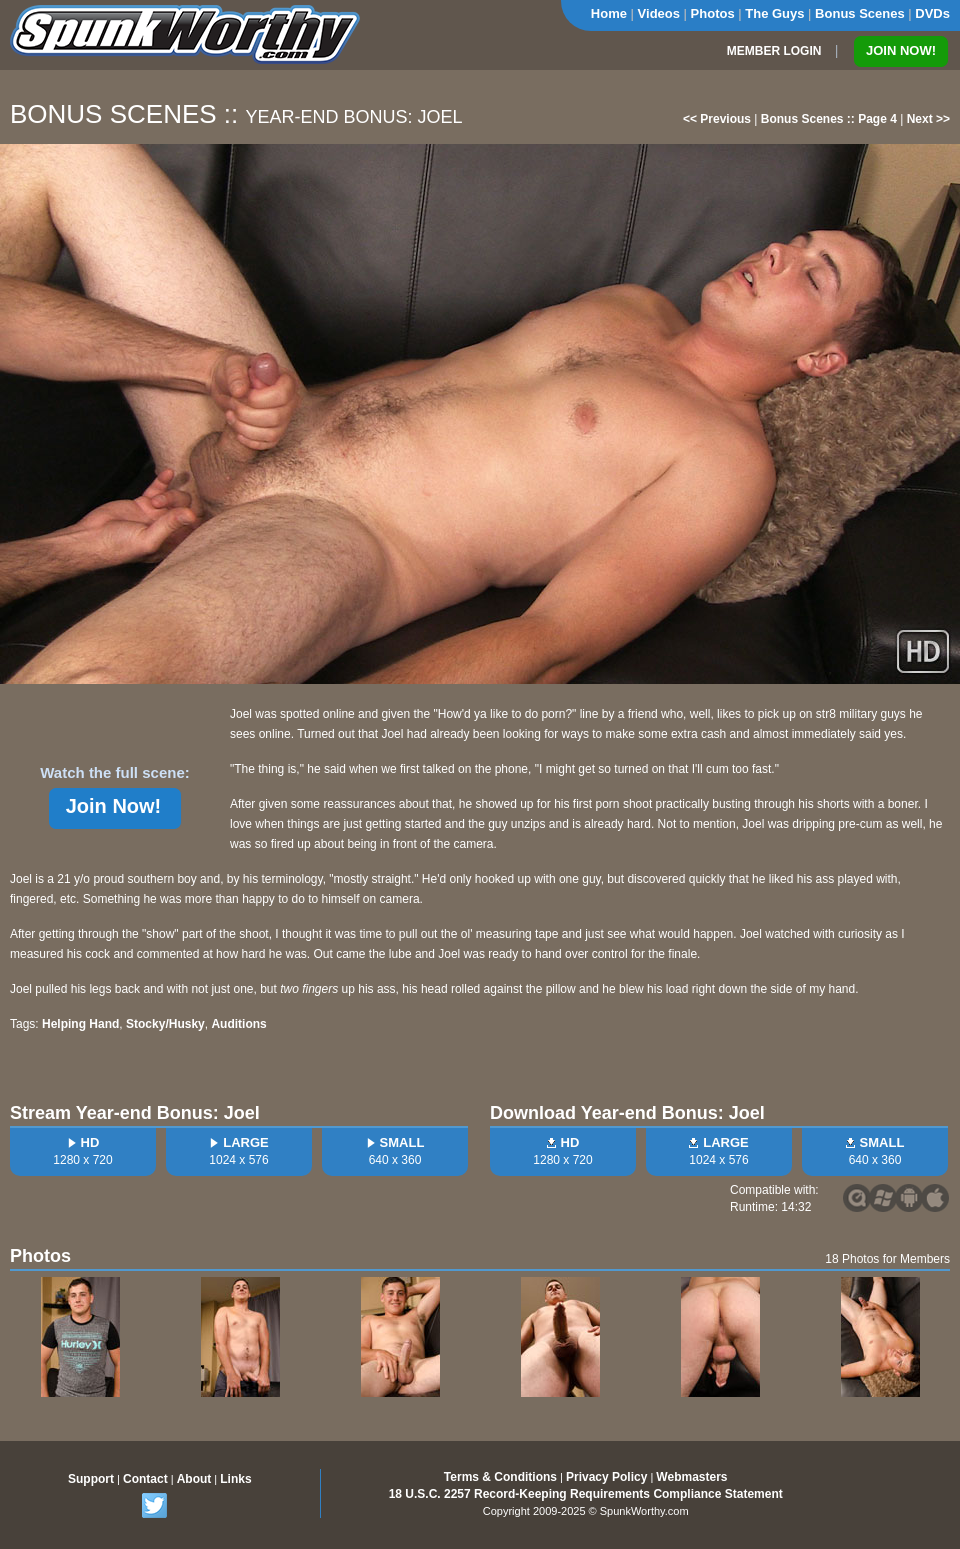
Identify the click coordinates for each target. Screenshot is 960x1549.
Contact (145, 1479)
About (194, 1479)
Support (91, 1479)
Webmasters (691, 1477)
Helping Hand (80, 1024)
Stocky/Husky (165, 1024)
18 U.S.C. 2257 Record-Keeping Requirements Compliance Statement (586, 1494)
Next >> (928, 119)
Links (235, 1479)
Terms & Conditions (500, 1477)
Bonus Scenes (860, 13)
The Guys (774, 13)
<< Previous (717, 119)
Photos (713, 13)
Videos (659, 13)
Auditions (238, 1024)
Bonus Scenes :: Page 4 (829, 119)
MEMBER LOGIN (774, 51)
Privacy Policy (606, 1477)
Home (609, 13)
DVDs (932, 13)
